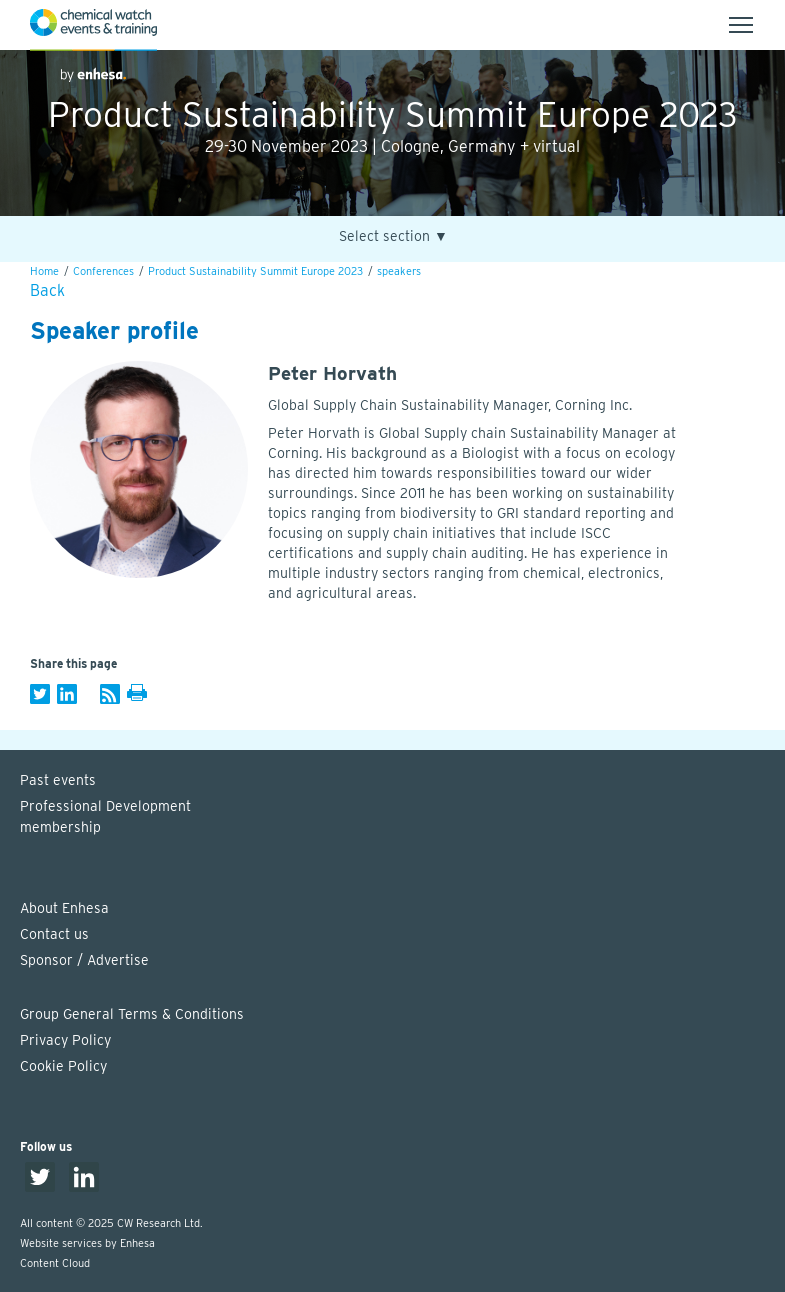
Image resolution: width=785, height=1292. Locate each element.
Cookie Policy (63, 1066)
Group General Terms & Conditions (132, 1014)
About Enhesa (64, 908)
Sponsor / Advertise (84, 960)
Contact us (54, 934)
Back (47, 290)
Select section (393, 236)
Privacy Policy (65, 1040)
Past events (58, 780)
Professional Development (402, 818)
